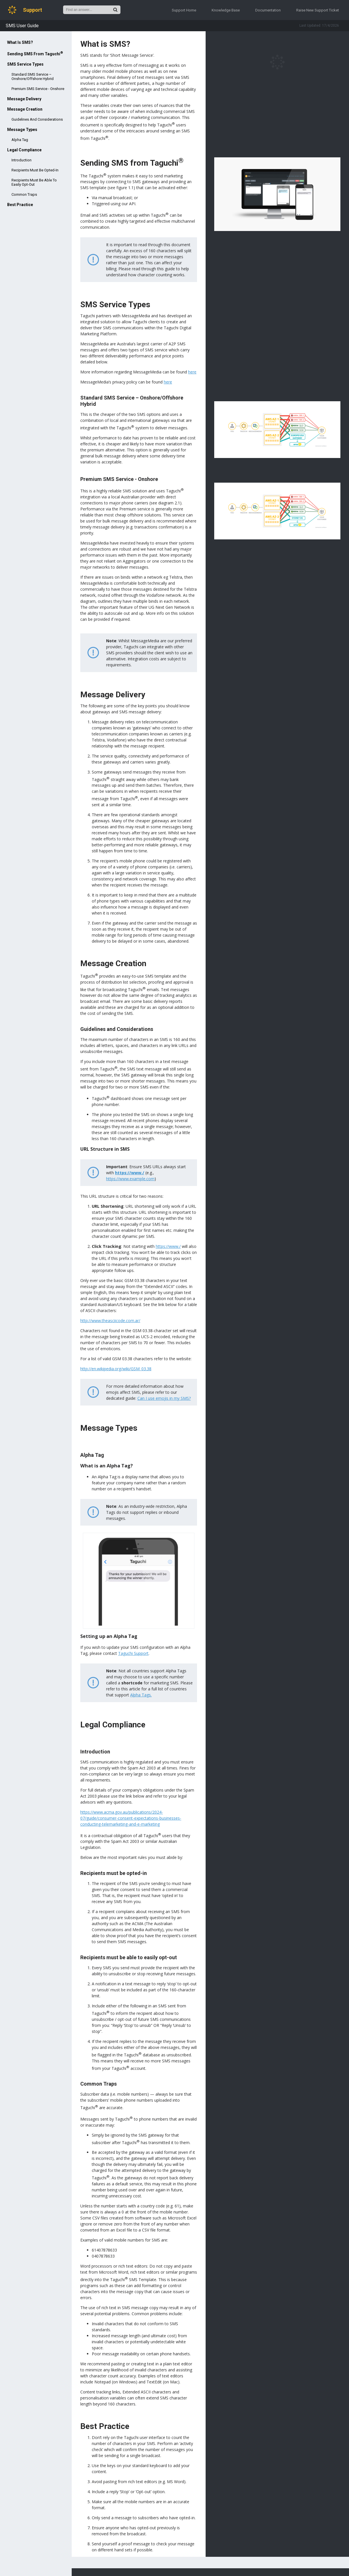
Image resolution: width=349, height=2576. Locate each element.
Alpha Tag (19, 140)
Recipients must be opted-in (35, 170)
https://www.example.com (130, 1178)
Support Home (184, 10)
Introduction (21, 160)
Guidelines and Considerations (37, 119)
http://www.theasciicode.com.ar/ (110, 1320)
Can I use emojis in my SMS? (164, 1398)
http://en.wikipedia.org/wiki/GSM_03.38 (115, 1368)
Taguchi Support (133, 1653)
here (192, 372)
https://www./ (129, 1172)
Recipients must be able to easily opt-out (34, 182)
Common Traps (24, 194)
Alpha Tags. (141, 1695)
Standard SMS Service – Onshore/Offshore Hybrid (32, 76)
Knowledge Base (226, 10)
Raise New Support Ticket (317, 10)
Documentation (268, 10)
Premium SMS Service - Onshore (37, 89)
